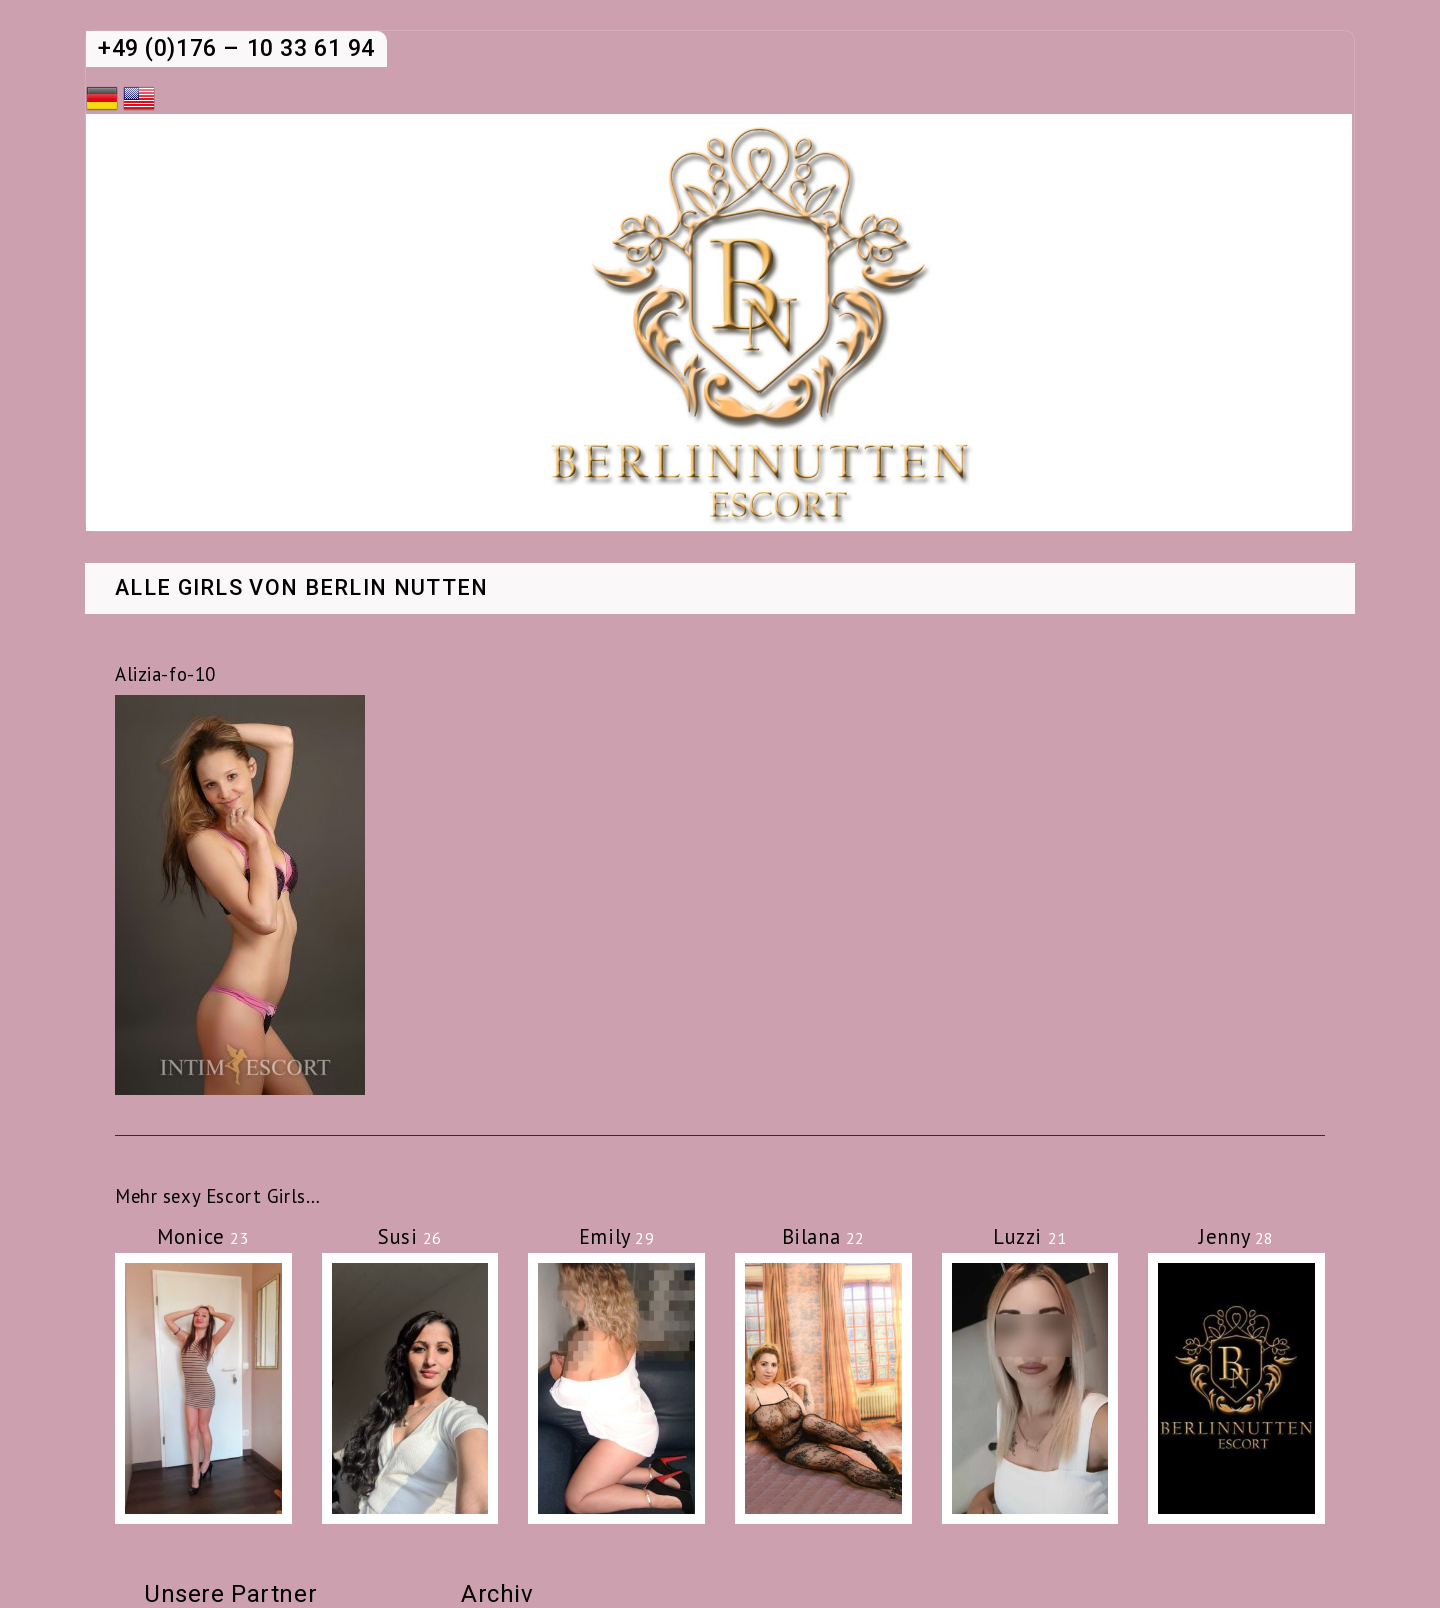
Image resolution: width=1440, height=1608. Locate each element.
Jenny (1236, 1236)
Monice (203, 1236)
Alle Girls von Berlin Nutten (302, 589)
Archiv (497, 1594)
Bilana (823, 1236)
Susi (410, 1236)
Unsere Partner (230, 1594)
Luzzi (1030, 1236)
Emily (617, 1236)
